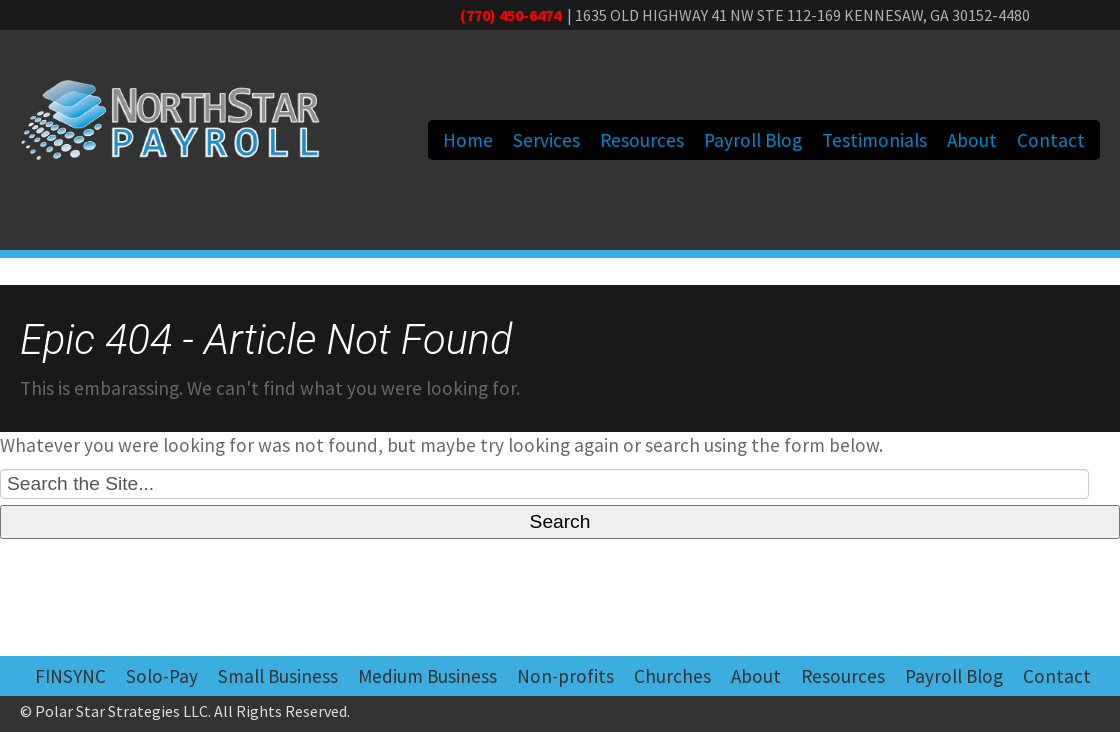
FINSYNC (70, 676)
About (972, 140)
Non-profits (565, 676)
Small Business (278, 676)
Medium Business (427, 676)
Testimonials (874, 140)
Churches (672, 676)
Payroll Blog (753, 140)
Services (546, 140)
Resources (642, 140)
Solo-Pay (162, 676)
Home (468, 140)
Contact (1051, 140)
